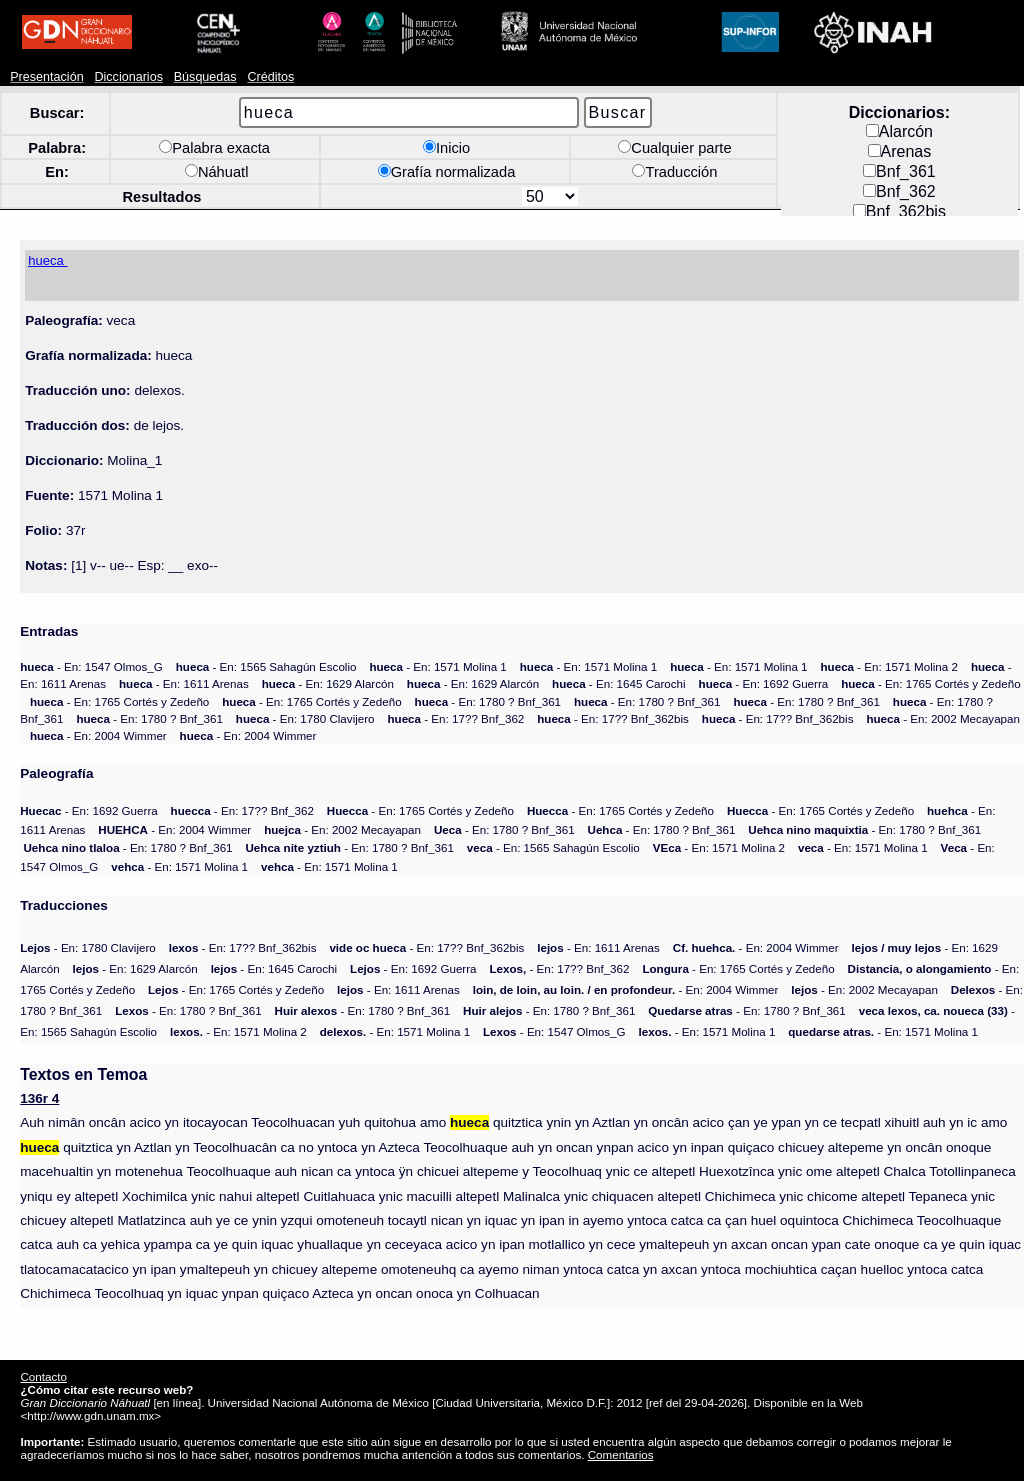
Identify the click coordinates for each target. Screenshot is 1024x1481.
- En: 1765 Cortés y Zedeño (930, 683)
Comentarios (621, 1454)
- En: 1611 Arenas (184, 683)
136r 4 (39, 1098)
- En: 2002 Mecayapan (943, 718)
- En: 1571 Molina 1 (437, 666)
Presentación (46, 77)
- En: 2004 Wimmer (98, 735)
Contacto (43, 1376)
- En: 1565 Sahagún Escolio (266, 666)
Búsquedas (205, 77)
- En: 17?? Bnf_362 (455, 718)
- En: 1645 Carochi (619, 683)
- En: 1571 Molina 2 (889, 666)
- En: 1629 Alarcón (328, 683)
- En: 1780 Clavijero (305, 718)
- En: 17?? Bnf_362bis (613, 718)
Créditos (270, 77)
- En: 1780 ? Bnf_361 (488, 701)
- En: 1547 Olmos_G (91, 666)
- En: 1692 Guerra (764, 683)
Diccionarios (128, 77)
